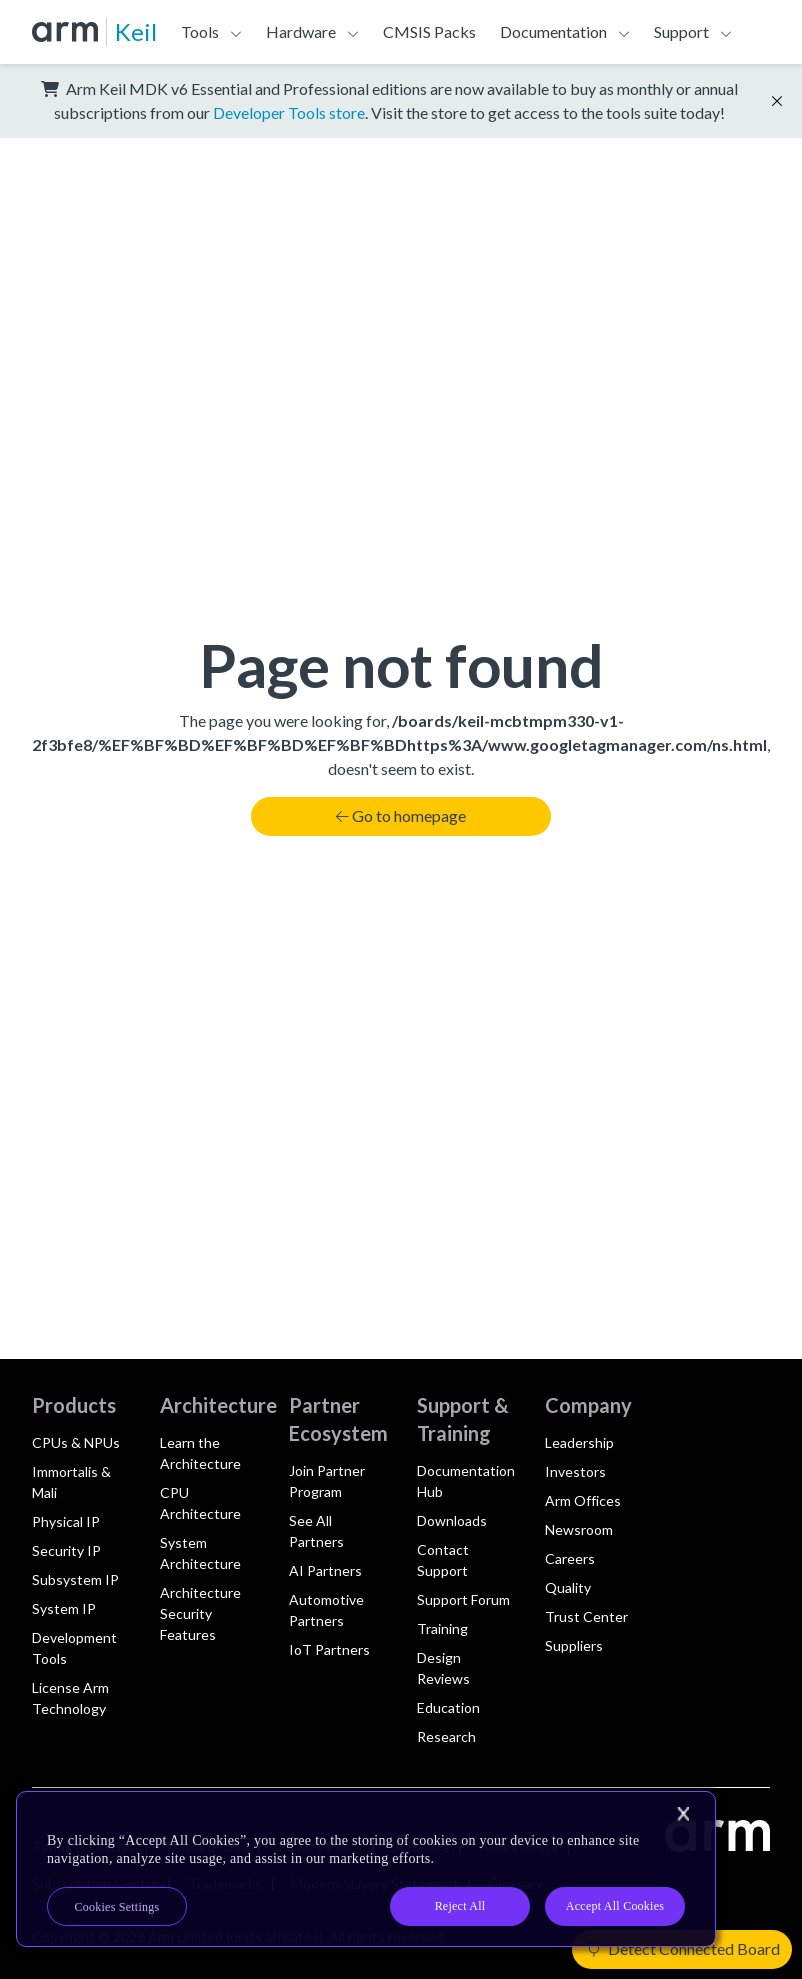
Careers (570, 1558)
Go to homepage (401, 815)
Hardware (301, 31)
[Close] (683, 1814)
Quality (568, 1587)
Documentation (553, 31)
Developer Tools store (289, 112)
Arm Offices (583, 1500)
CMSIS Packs (429, 31)
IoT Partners (329, 1649)
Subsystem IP (75, 1579)
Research (446, 1736)
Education (448, 1707)
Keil (136, 31)
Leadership (579, 1442)
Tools (200, 31)
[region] (366, 1869)
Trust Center (586, 1616)
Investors (575, 1471)
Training (442, 1628)
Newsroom (579, 1529)
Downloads (452, 1520)
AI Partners (325, 1570)
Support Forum (463, 1599)
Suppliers (574, 1645)
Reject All (460, 1906)
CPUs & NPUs (76, 1442)
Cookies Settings (117, 1907)
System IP (64, 1608)
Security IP (66, 1550)
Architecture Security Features (200, 1613)
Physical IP (66, 1521)
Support (681, 31)
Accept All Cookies (615, 1906)
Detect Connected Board (684, 1948)
